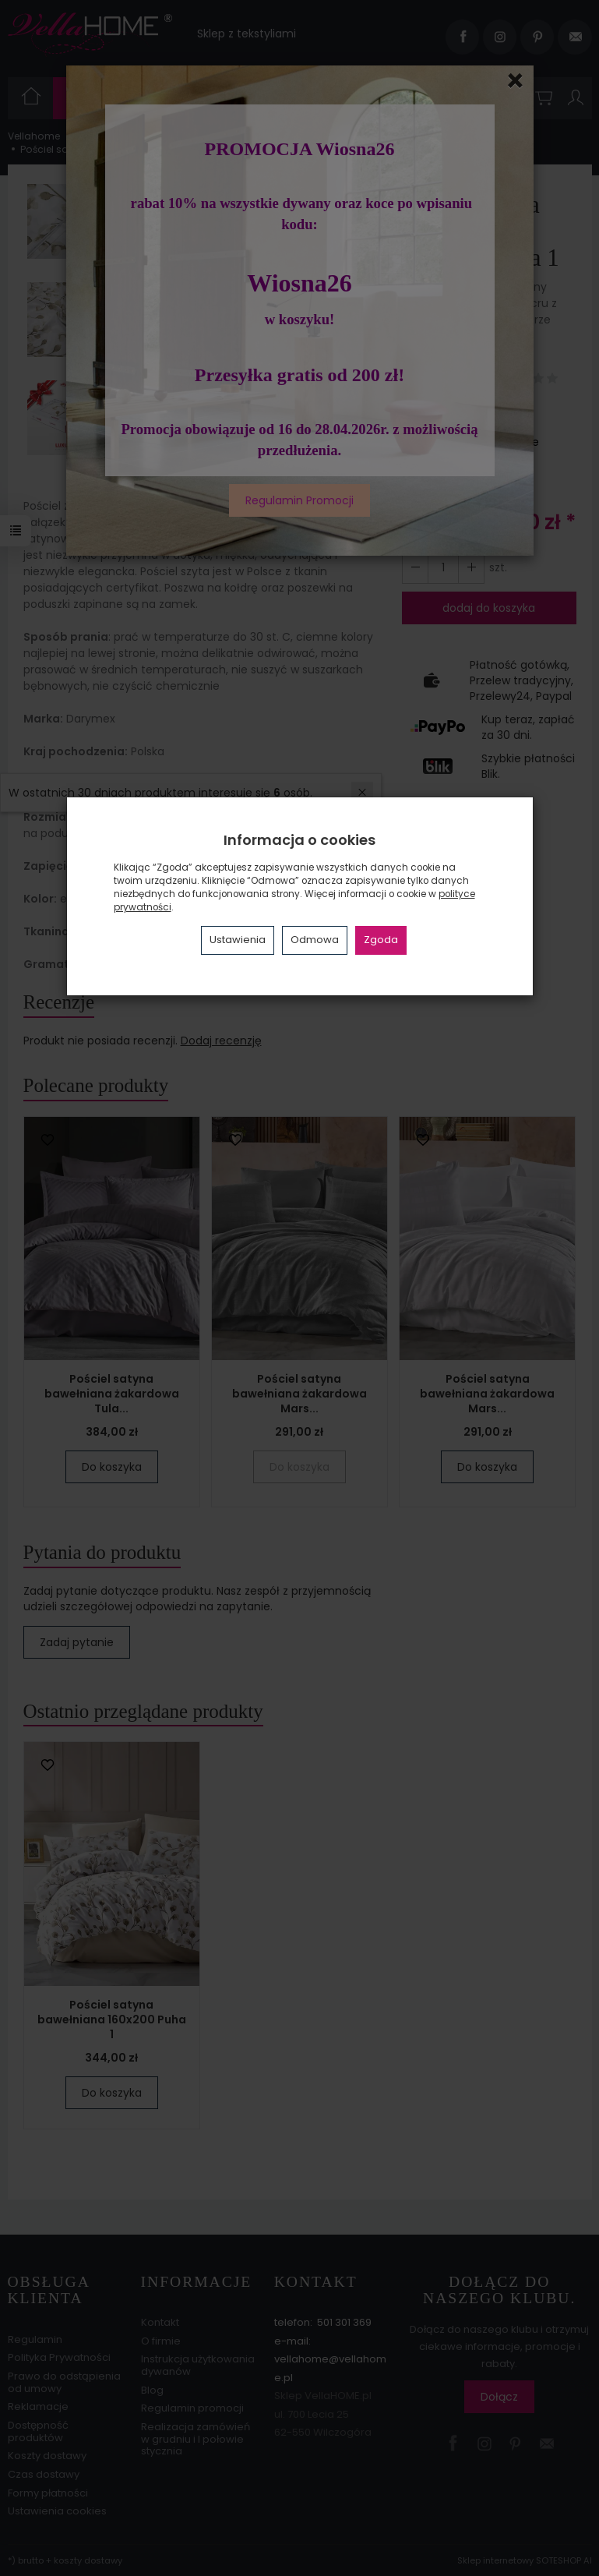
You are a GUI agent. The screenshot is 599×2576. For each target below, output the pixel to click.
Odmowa (315, 939)
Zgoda (381, 939)
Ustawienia (238, 939)
